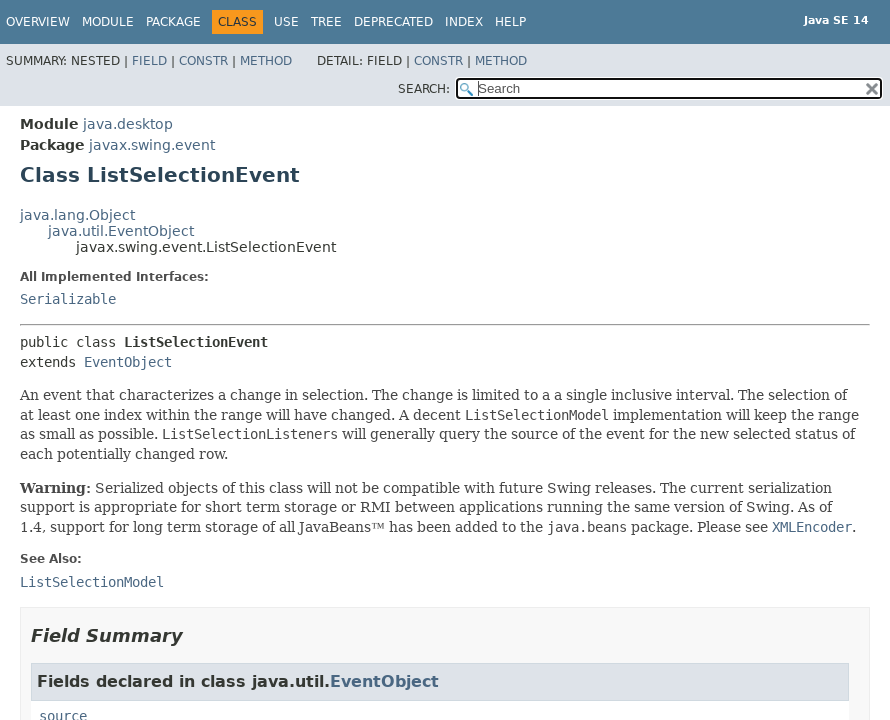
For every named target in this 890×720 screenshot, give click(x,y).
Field (149, 61)
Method (266, 61)
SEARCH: (424, 89)
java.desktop (128, 124)
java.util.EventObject (121, 231)
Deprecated (393, 22)
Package (173, 22)
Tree (326, 22)
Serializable (68, 299)
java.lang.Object (77, 215)
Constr (203, 61)
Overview (38, 22)
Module (108, 22)
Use (286, 22)
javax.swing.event (152, 145)
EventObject (128, 362)
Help (510, 22)
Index (464, 22)
